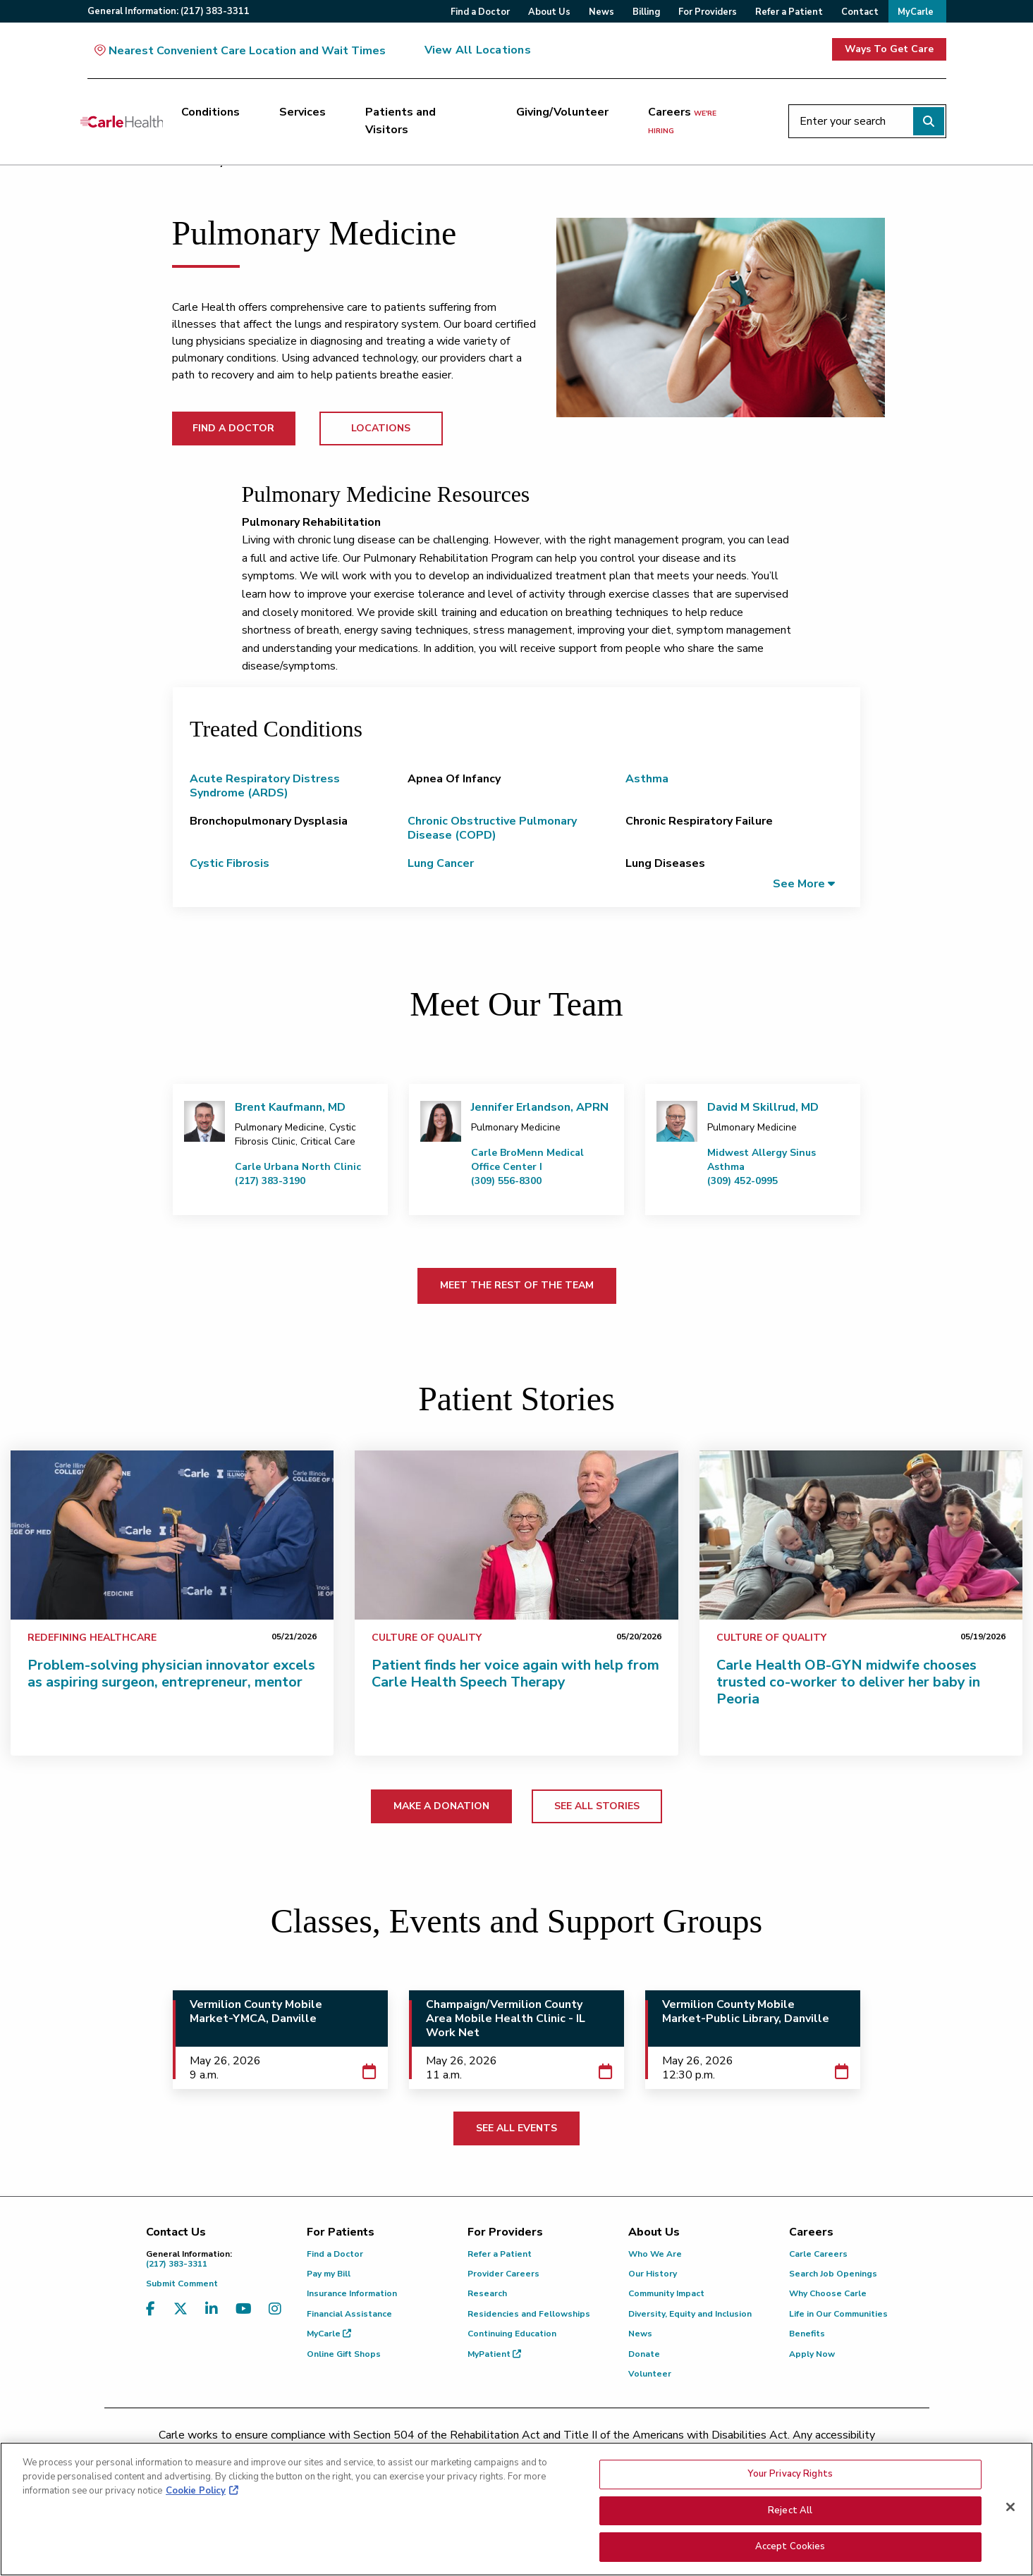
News (640, 2333)
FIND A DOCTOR (233, 428)
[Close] (1010, 2507)
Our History (652, 2273)
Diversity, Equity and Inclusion (690, 2313)
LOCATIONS (380, 428)
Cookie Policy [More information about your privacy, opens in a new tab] (196, 2491)
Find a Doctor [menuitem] (480, 12)
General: (168, 11)
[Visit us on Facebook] (150, 2318)
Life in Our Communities (838, 2313)
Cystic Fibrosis (229, 863)
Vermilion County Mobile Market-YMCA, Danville (256, 2011)
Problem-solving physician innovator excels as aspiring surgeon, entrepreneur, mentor (171, 1673)
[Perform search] (928, 121)
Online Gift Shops (344, 2354)
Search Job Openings (833, 2273)
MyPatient (494, 2354)
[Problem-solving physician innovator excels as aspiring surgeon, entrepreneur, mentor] (172, 1535)
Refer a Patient (499, 2254)
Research (487, 2293)
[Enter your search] (867, 121)
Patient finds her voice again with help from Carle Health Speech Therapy (515, 1673)
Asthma (646, 779)
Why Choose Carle (828, 2293)
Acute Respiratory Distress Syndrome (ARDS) (265, 786)
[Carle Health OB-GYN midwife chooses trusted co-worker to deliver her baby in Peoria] (860, 1535)
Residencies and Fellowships (528, 2313)
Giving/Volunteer (562, 112)
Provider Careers (503, 2273)
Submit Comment (182, 2283)
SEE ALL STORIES (597, 1806)
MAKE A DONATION (441, 1806)
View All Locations (477, 50)
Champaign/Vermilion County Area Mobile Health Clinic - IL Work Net (505, 2018)
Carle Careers (818, 2254)
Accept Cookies (790, 2547)
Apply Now (812, 2354)
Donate (644, 2354)
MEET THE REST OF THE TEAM (517, 1285)
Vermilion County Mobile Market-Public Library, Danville (745, 2011)
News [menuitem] (601, 12)
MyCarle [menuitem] (916, 12)
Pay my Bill (328, 2273)
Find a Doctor (335, 2254)
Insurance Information (352, 2293)
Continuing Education (511, 2333)
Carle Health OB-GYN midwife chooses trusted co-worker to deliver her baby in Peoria (848, 1682)
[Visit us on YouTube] (244, 2318)
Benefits (807, 2333)
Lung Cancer (441, 863)
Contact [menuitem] (860, 12)
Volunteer (649, 2373)
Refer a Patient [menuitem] (789, 12)
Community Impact (666, 2293)
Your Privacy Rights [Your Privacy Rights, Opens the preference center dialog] (789, 2474)
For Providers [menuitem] (707, 12)
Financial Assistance (349, 2313)
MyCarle (329, 2333)
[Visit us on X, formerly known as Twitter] (180, 2318)
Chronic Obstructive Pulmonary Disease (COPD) (492, 828)
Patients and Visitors (400, 121)
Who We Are (655, 2254)
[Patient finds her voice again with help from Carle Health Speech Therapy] (516, 1535)
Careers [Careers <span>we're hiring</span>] (682, 120)
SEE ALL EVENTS (516, 2128)
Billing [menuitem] (646, 12)
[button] (804, 883)
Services (302, 112)
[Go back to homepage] (122, 121)
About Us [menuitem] (549, 12)
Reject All (790, 2511)
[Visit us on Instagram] (275, 2318)
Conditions (210, 112)
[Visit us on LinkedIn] (211, 2318)
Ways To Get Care (889, 49)
